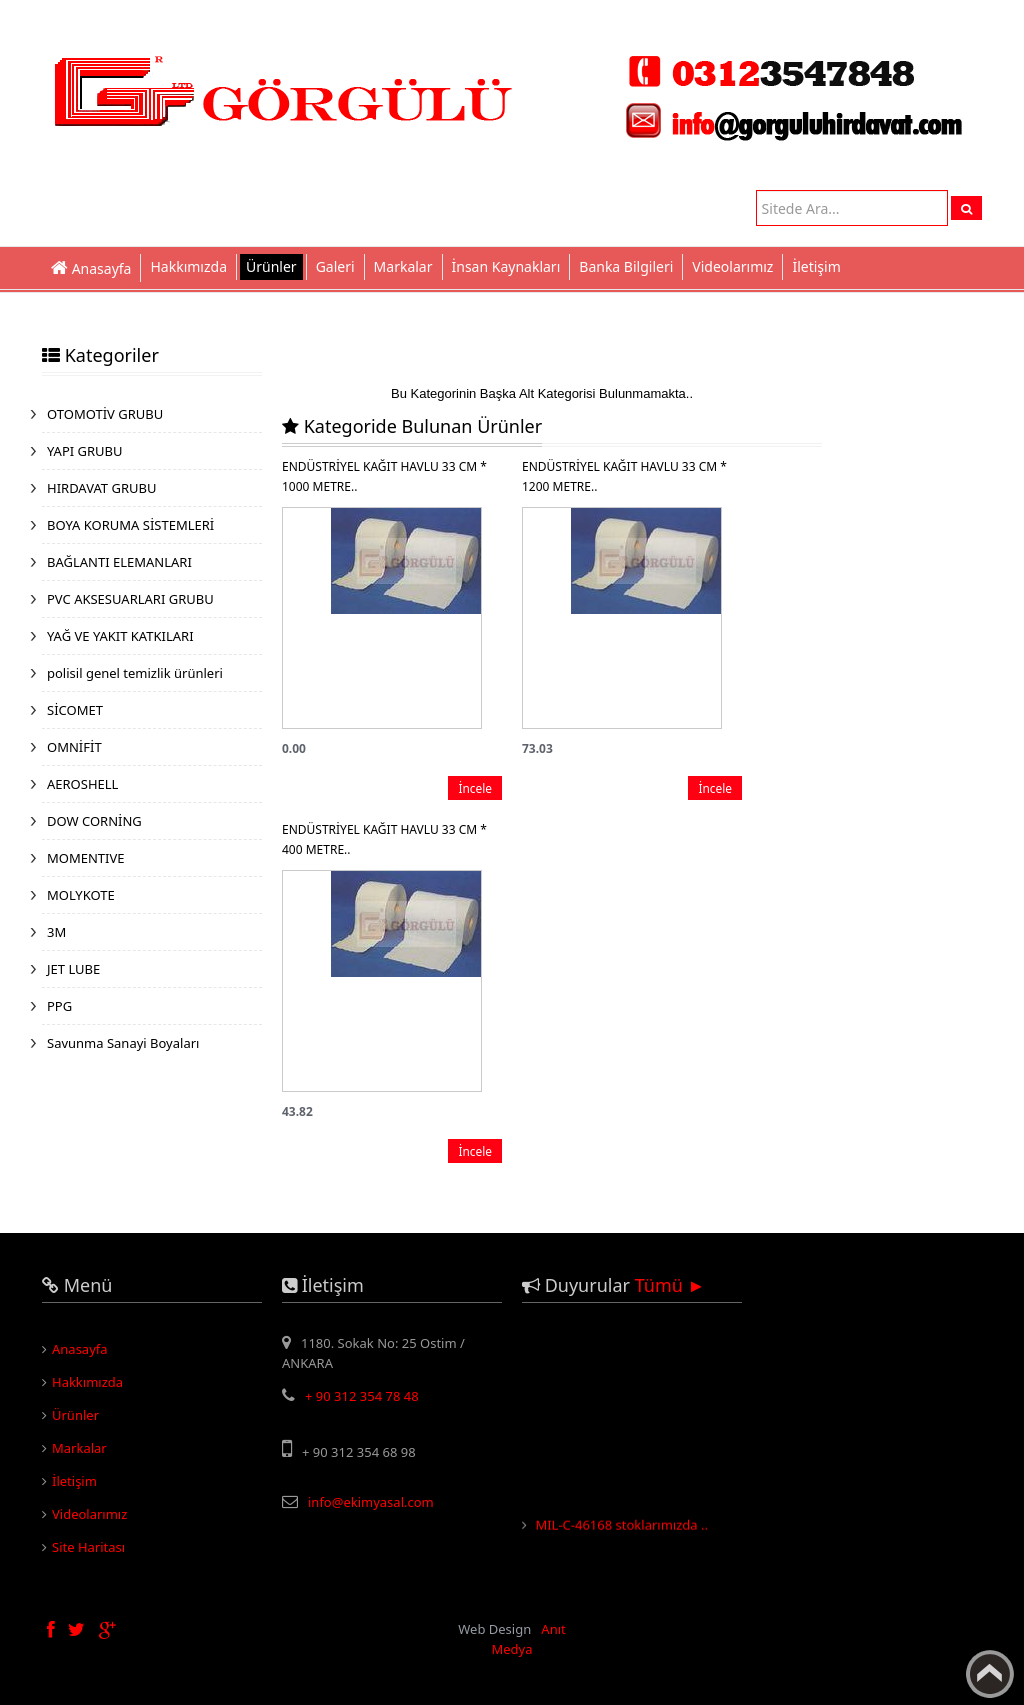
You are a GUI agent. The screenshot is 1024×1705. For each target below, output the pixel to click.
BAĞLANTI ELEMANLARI (119, 562)
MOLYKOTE (81, 895)
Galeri (335, 266)
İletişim (816, 266)
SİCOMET (75, 710)
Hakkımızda (188, 266)
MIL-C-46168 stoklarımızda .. (621, 1528)
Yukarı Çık (990, 1674)
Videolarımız (732, 266)
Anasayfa (80, 1349)
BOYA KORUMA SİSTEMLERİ (130, 525)
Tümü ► (670, 1285)
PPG (59, 1006)
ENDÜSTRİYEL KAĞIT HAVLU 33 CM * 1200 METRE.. (624, 476)
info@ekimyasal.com (371, 1502)
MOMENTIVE (86, 858)
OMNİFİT (74, 747)
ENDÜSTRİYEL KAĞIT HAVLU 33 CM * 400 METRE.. (384, 839)
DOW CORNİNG (94, 821)
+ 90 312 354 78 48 (362, 1396)
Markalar (403, 266)
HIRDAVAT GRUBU (101, 488)
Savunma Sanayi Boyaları (123, 1043)
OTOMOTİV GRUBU (105, 414)
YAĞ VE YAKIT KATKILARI (120, 636)
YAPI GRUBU (85, 451)
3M (56, 932)
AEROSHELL (82, 784)
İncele (475, 788)
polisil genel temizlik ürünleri (135, 673)
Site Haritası (88, 1547)
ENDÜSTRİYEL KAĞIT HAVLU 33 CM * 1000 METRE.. (384, 476)
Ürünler (271, 266)
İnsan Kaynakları (506, 266)
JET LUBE (73, 969)
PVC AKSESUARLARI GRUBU (130, 599)
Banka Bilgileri (626, 266)
